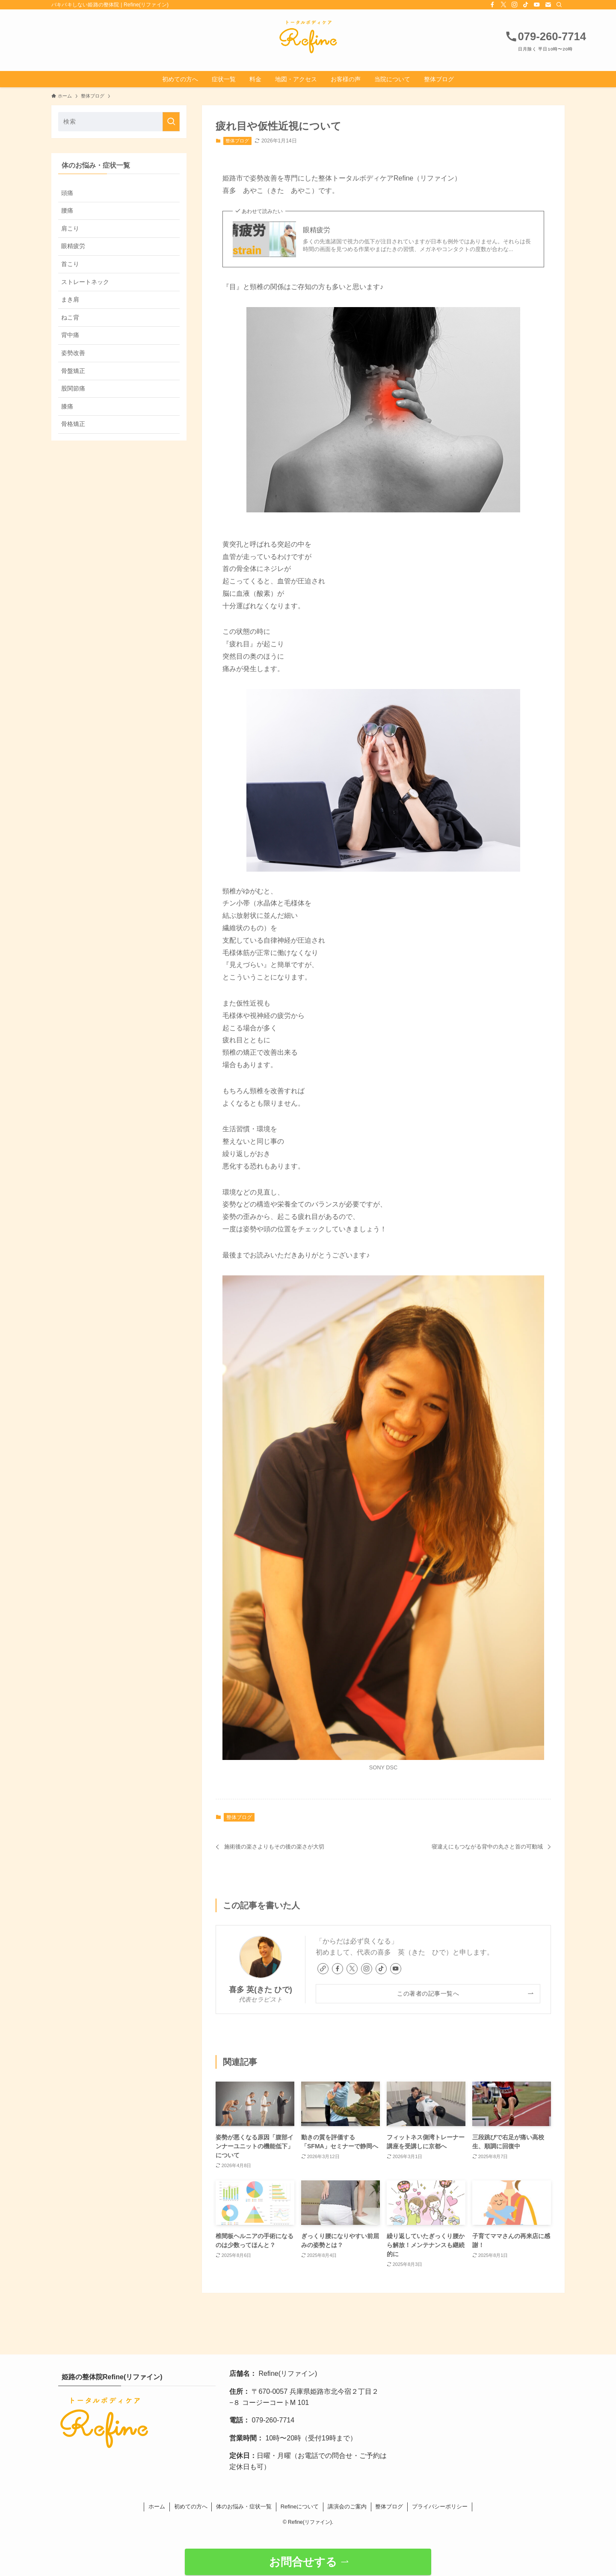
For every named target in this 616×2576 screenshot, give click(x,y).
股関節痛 (73, 388)
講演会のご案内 (347, 2506)
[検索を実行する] (171, 121)
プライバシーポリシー (440, 2506)
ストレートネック (85, 281)
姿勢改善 (73, 352)
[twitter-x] (503, 4)
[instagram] (514, 4)
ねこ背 (70, 317)
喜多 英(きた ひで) (260, 1989)
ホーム (156, 2506)
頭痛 (67, 192)
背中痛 (70, 334)
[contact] (548, 4)
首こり (70, 263)
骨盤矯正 (73, 370)
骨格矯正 (73, 423)
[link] (323, 1968)
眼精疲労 (316, 230)
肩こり (70, 228)
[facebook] (492, 4)
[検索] (559, 4)
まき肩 (70, 299)
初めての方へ (190, 2506)
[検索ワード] (119, 121)
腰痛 (67, 210)
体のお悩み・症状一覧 (244, 2506)
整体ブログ (237, 140)
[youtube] (536, 4)
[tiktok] (525, 4)
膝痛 (67, 406)
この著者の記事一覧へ (428, 1993)
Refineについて (300, 2506)
